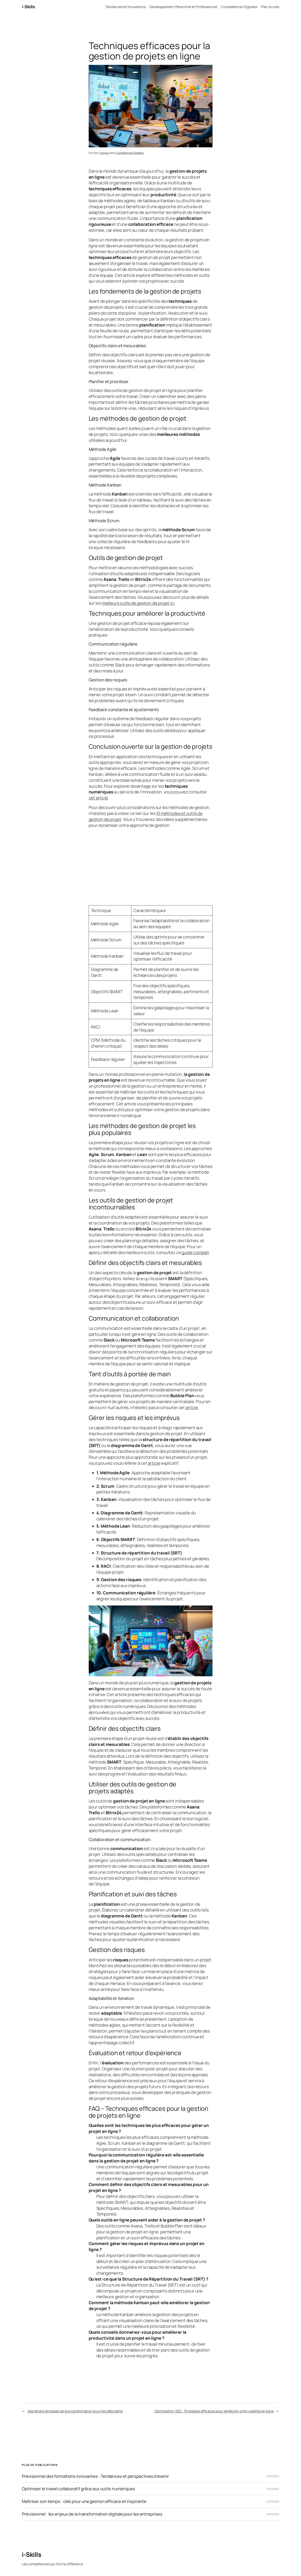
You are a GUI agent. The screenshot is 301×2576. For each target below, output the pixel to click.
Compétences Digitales (130, 153)
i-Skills (28, 7)
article (192, 1407)
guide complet (195, 1252)
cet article (98, 798)
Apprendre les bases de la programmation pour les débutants (75, 2411)
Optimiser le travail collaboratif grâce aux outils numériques (78, 2488)
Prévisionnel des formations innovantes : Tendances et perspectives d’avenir (95, 2476)
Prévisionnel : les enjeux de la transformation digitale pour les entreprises (92, 2514)
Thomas (104, 153)
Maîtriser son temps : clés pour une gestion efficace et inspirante (84, 2501)
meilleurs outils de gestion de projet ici (138, 603)
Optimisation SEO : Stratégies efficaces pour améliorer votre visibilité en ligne (214, 2411)
